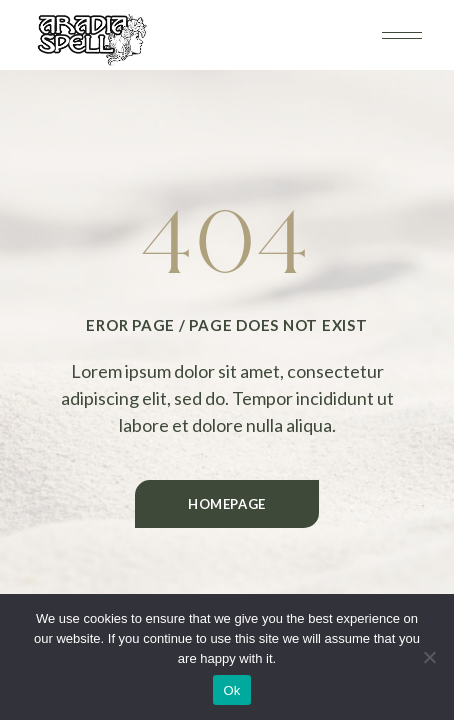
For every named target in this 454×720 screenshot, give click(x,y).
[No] (429, 657)
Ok (231, 690)
